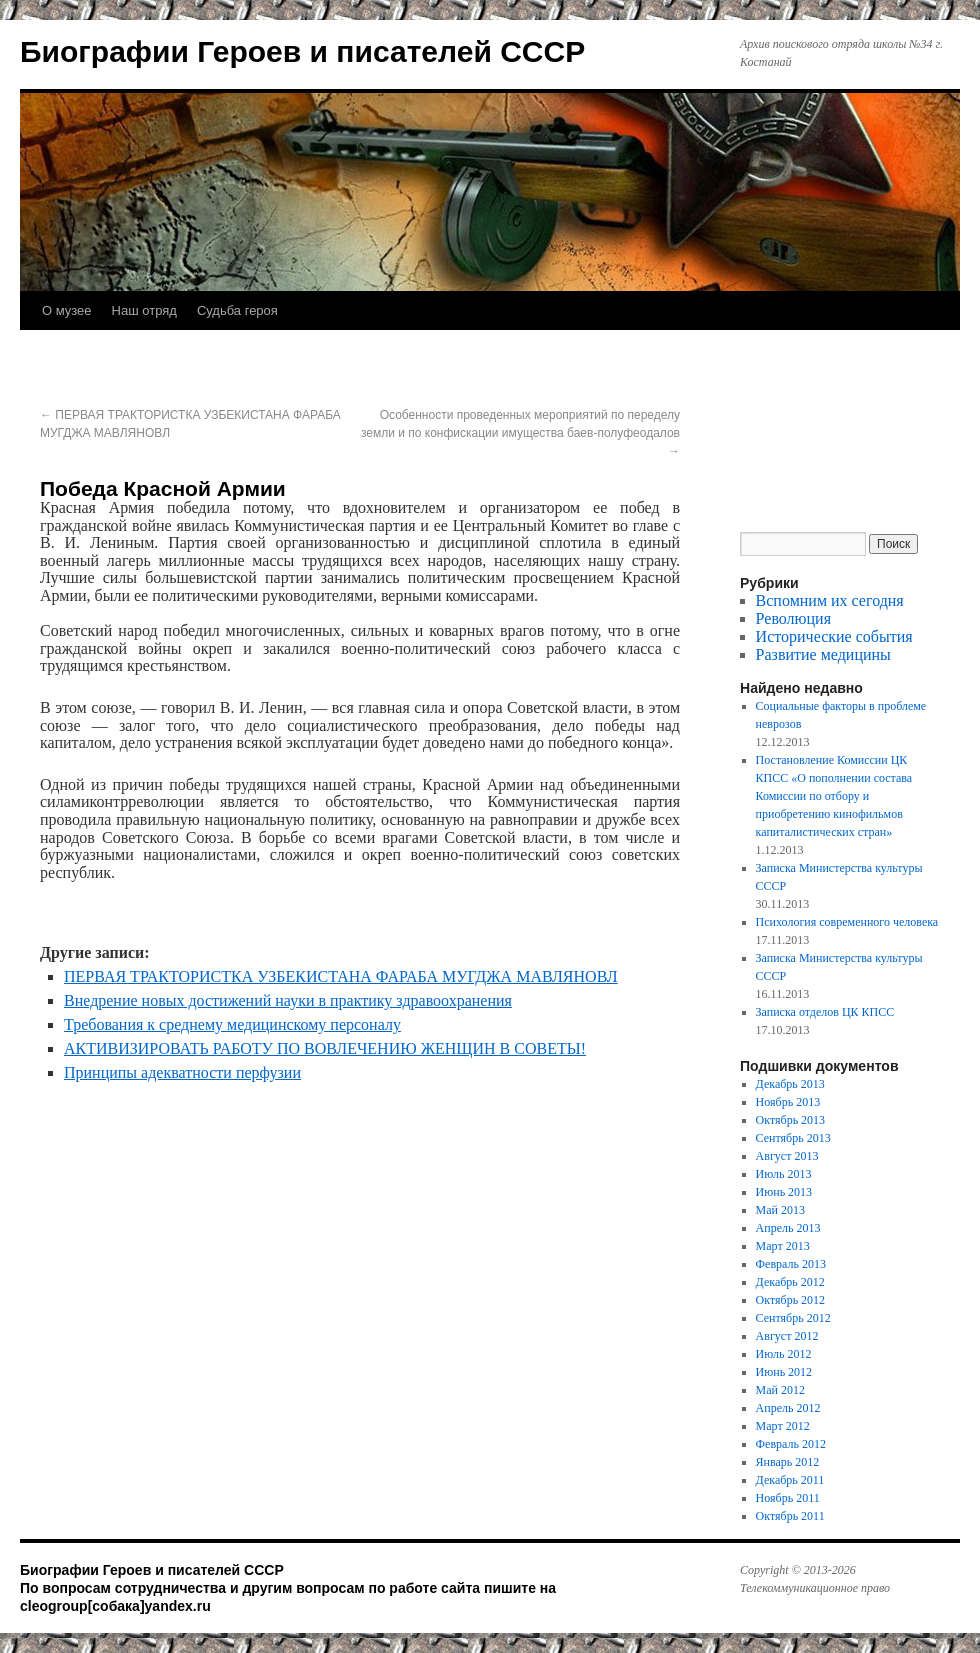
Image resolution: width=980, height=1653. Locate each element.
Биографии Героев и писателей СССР (302, 51)
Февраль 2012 (791, 1444)
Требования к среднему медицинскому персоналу (232, 1024)
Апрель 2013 (788, 1228)
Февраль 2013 (791, 1264)
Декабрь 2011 (790, 1480)
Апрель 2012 (788, 1408)
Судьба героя (237, 310)
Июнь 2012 (784, 1372)
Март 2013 (783, 1246)
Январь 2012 (788, 1462)
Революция (793, 618)
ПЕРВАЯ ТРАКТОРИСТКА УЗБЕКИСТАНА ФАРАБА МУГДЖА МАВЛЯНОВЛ (341, 976)
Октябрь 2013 (791, 1120)
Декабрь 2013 (790, 1084)
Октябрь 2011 (790, 1516)
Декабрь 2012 (790, 1282)
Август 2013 (787, 1156)
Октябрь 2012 (791, 1300)
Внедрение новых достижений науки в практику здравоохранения (288, 1000)
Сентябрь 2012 (793, 1318)
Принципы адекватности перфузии (182, 1072)
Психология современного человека (847, 922)
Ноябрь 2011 (788, 1498)
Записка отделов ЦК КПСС (825, 1012)
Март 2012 (783, 1426)
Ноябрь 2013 (788, 1102)
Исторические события (834, 636)
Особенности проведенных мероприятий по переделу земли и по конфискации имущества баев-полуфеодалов (520, 433)
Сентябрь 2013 (793, 1138)
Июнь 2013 (784, 1192)
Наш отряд (144, 310)
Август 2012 (787, 1336)
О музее (67, 310)
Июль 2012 (784, 1354)
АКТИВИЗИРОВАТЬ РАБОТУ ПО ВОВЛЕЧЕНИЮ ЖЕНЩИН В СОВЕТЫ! (325, 1048)
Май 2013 (780, 1210)
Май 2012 (780, 1390)
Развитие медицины (823, 654)
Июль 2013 (784, 1174)
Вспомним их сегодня (830, 600)
